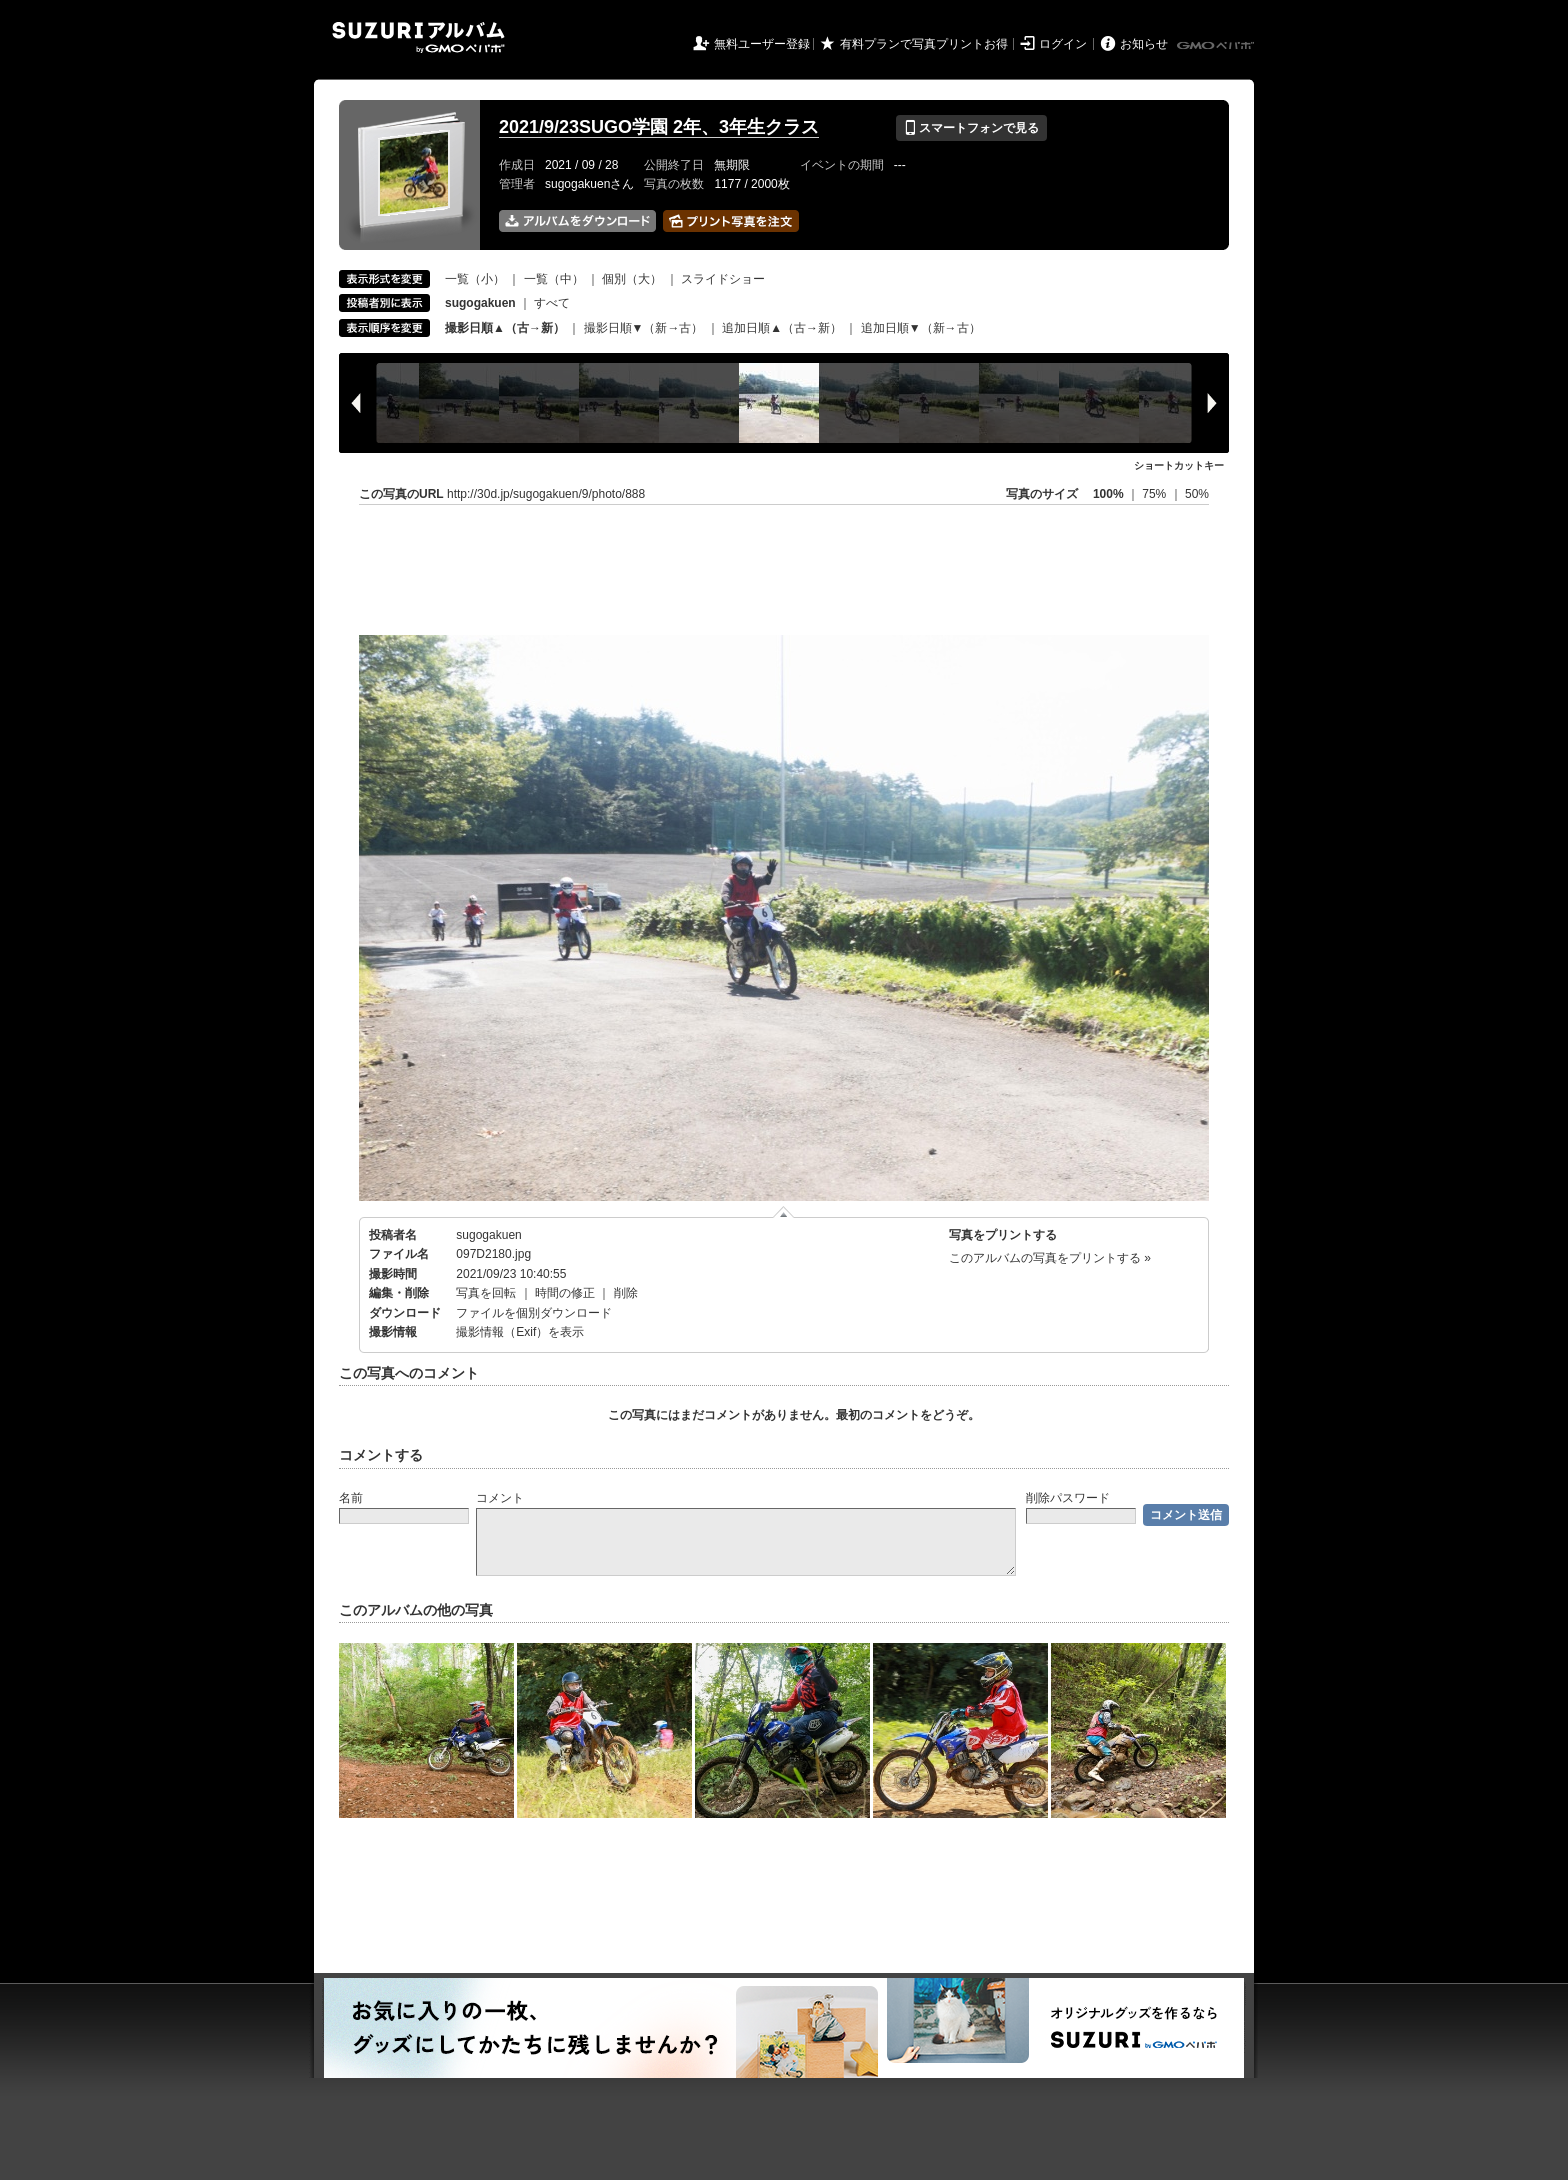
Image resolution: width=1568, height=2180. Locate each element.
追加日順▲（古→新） (782, 328)
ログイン (1063, 44)
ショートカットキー (1179, 465)
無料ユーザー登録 (762, 44)
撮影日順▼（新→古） (644, 328)
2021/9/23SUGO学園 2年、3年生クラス (659, 127)
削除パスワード (1068, 1498)
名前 (351, 1498)
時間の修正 (565, 1293)
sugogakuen (488, 1235)
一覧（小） (475, 279)
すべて (552, 303)
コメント (500, 1498)
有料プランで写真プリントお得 (924, 44)
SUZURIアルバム (418, 37)
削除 (626, 1293)
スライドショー (723, 279)
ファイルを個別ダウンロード (534, 1313)
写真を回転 (486, 1293)
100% (1108, 494)
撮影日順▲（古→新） (505, 328)
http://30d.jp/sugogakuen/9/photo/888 (546, 494)
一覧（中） (554, 279)
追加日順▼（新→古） (921, 328)
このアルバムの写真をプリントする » (1050, 1258)
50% (1197, 494)
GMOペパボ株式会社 (1217, 46)
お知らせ (1144, 44)
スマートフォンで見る (971, 128)
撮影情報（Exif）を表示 (520, 1332)
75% (1155, 494)
